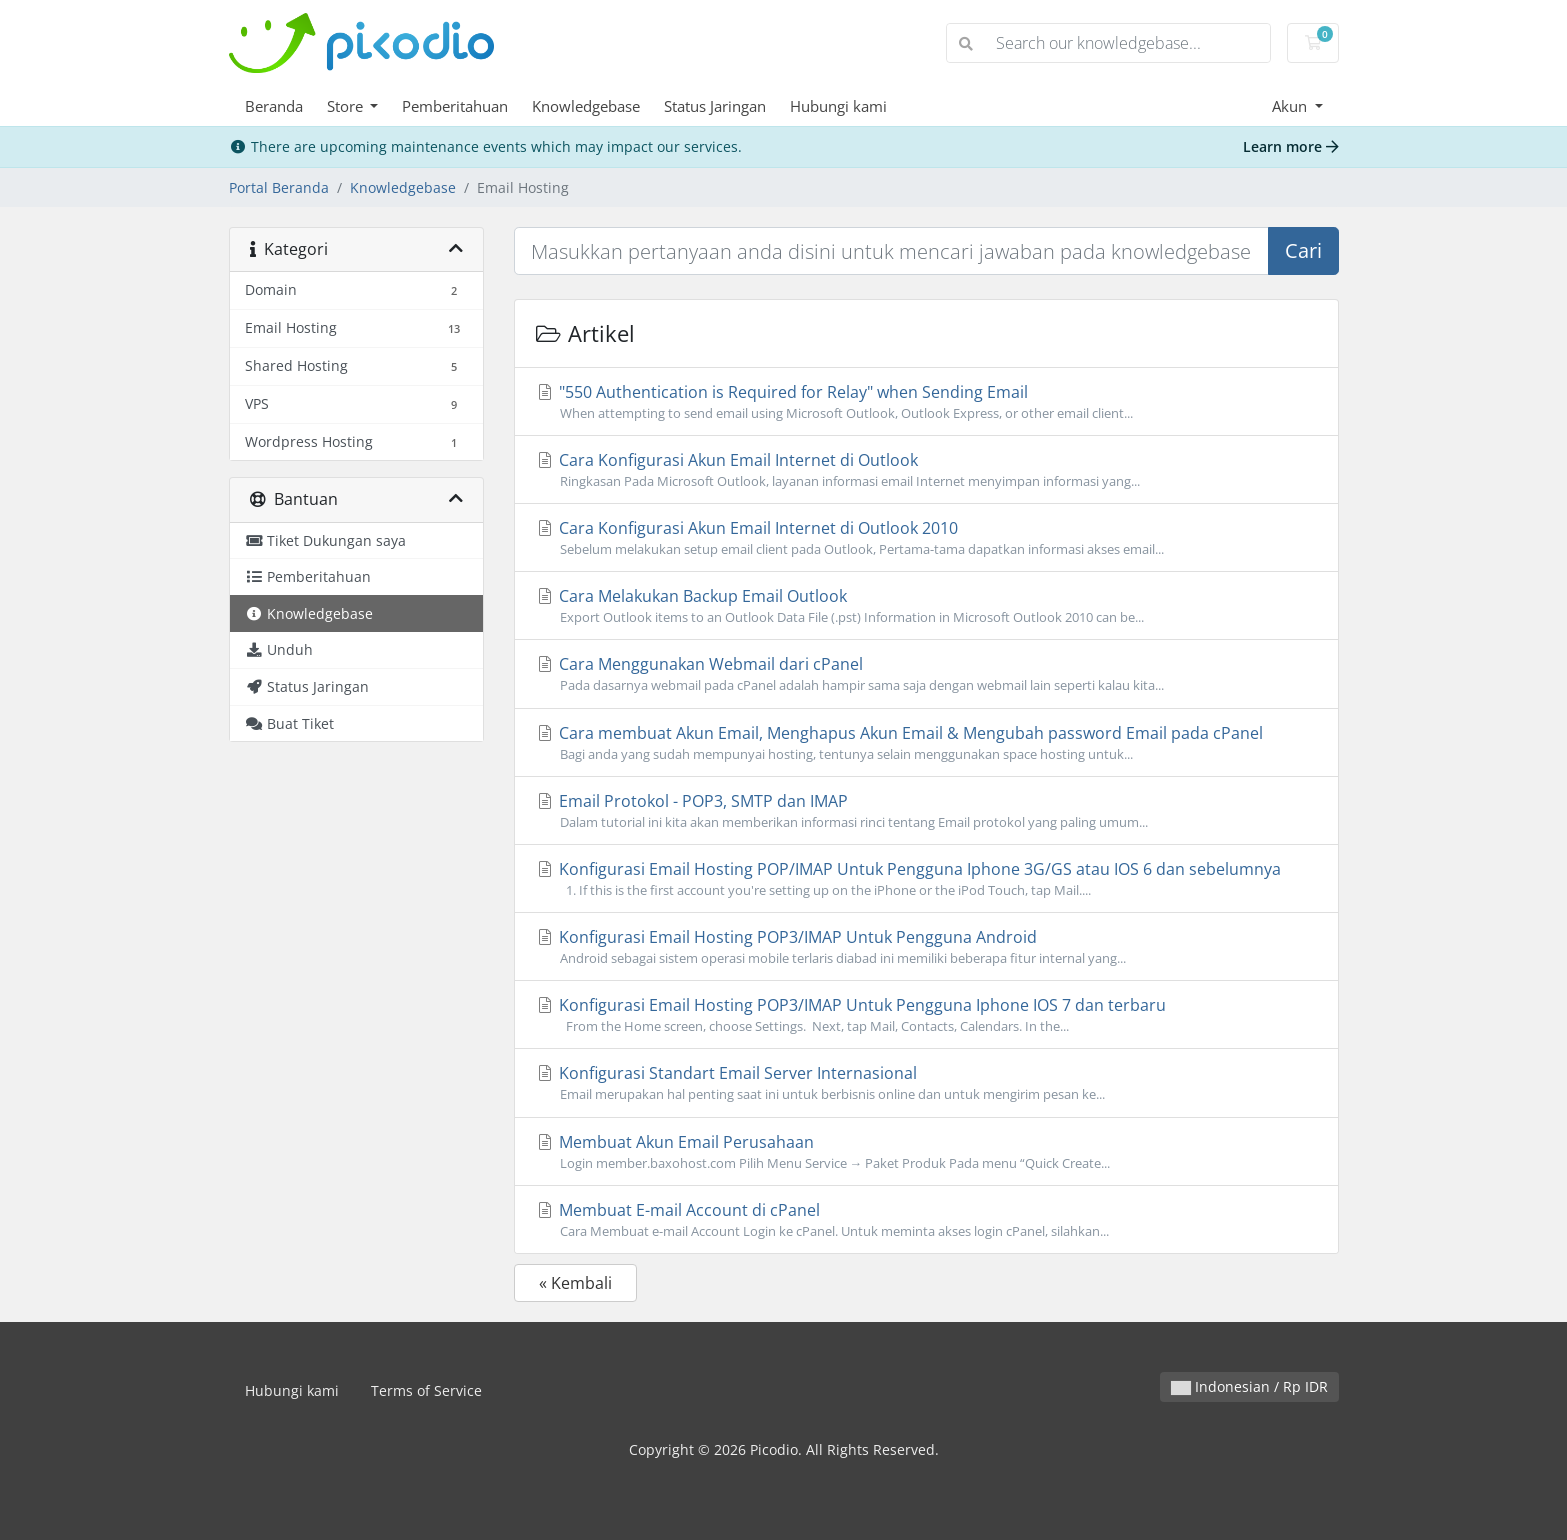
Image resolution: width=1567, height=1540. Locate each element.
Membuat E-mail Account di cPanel (926, 1220)
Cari (1303, 250)
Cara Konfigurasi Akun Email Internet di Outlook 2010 (926, 538)
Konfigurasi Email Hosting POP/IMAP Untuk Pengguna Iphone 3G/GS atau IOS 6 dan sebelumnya (926, 879)
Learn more (1291, 146)
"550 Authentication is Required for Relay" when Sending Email (926, 402)
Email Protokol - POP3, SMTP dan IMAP (926, 811)
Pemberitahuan (455, 106)
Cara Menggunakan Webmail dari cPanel (926, 674)
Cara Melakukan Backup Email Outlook (926, 606)
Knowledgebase (586, 106)
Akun (1291, 106)
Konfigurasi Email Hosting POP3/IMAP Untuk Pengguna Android (926, 947)
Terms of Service (426, 1390)
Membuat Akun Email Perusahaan (926, 1152)
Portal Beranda (279, 187)
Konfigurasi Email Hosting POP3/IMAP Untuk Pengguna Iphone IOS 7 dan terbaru (926, 1015)
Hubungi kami (838, 106)
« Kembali (575, 1283)
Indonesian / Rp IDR (1249, 1386)
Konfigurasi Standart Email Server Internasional (926, 1083)
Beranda (274, 106)
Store (347, 106)
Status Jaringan (715, 106)
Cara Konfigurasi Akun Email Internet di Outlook (926, 470)
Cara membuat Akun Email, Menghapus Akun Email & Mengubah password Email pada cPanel (926, 743)
